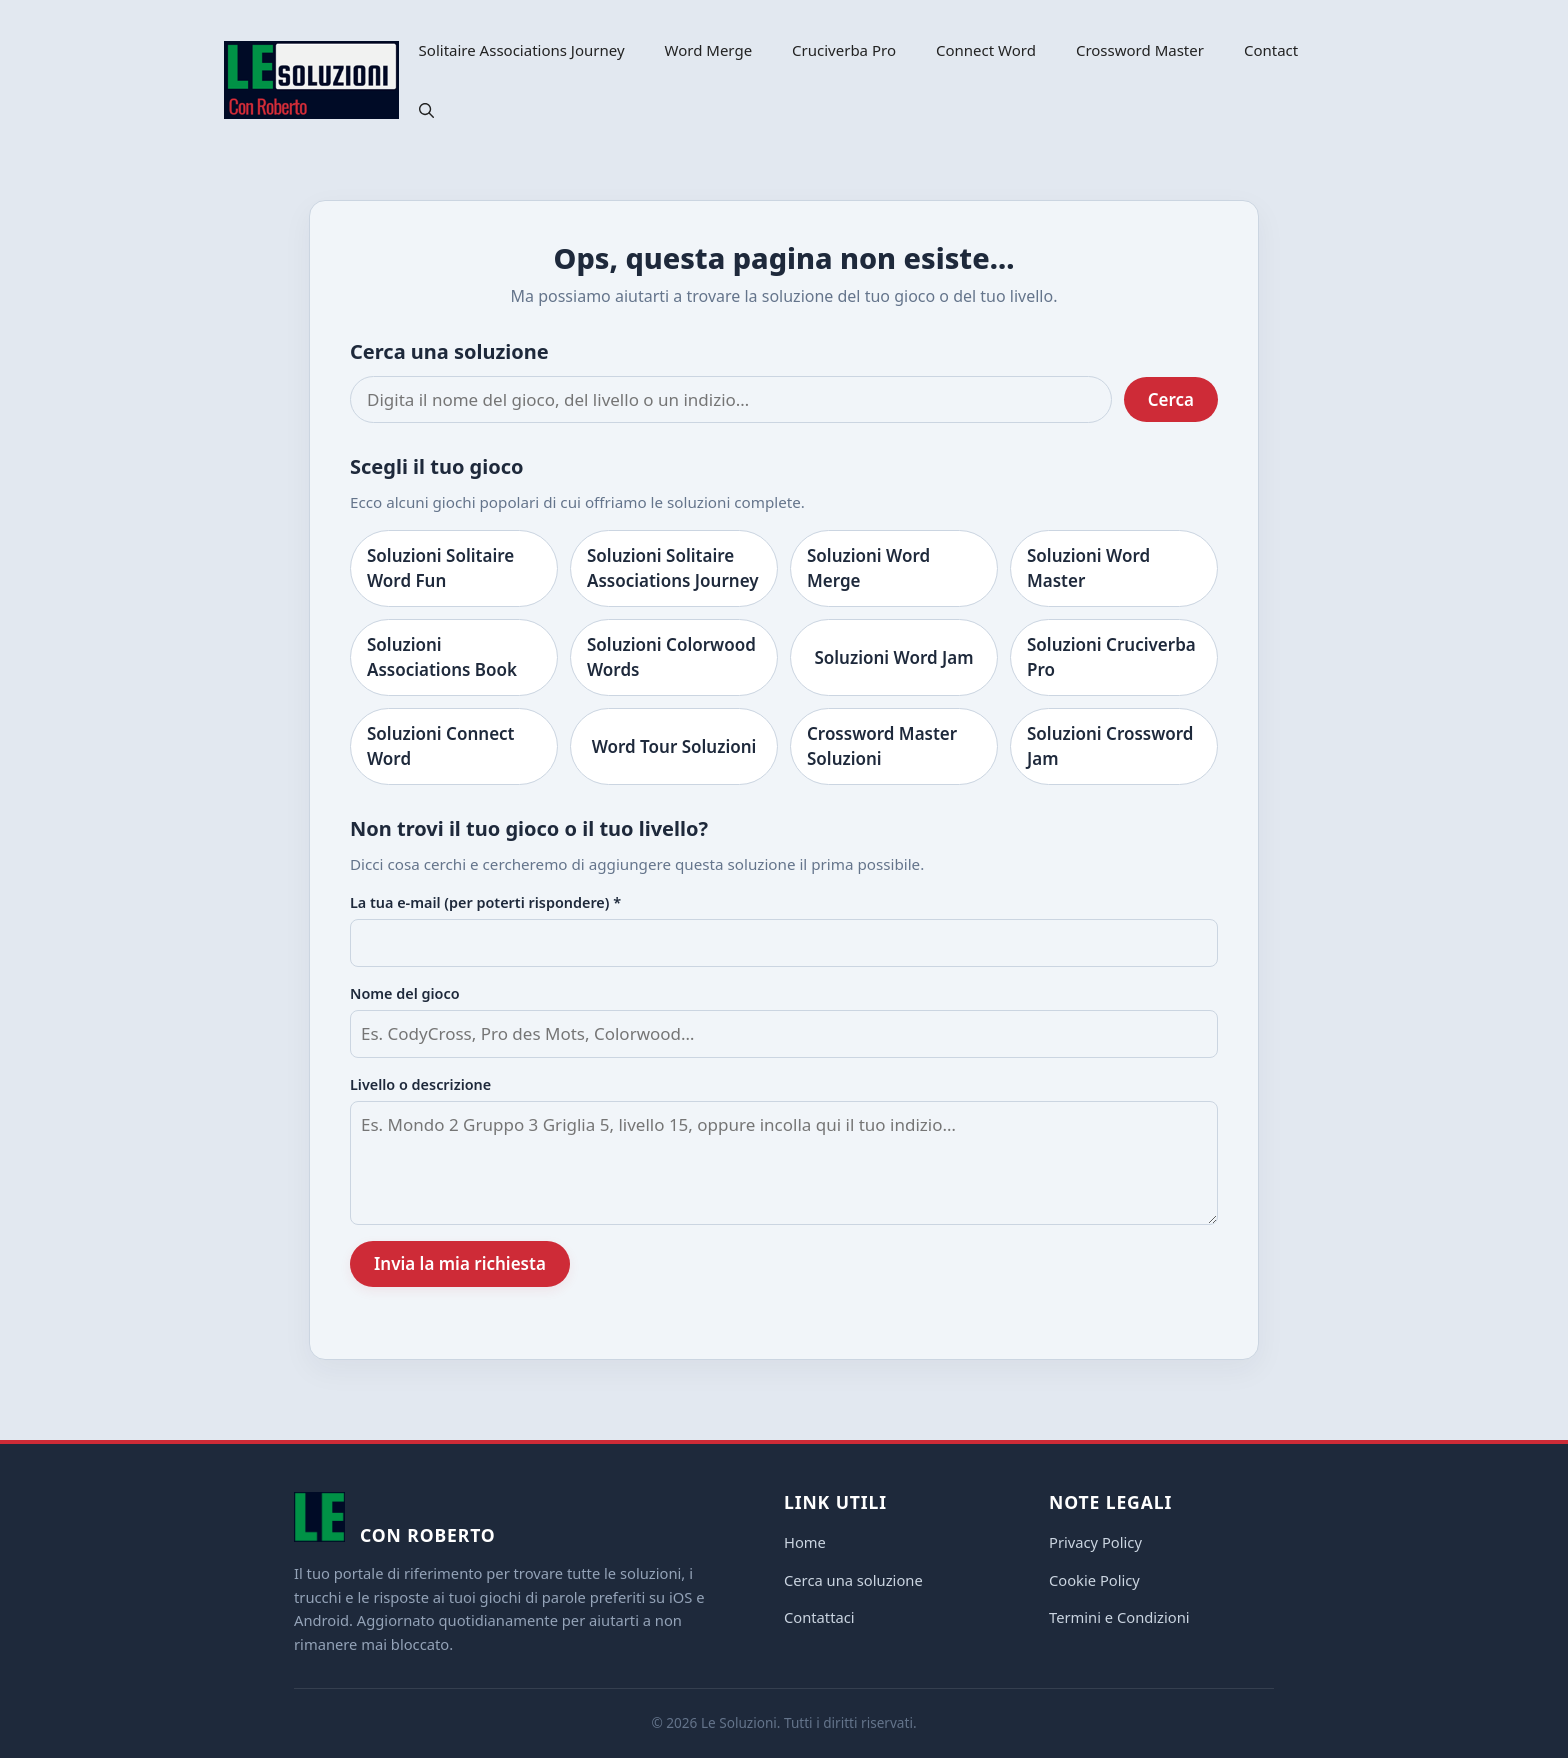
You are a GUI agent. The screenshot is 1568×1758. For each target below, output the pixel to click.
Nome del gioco (405, 993)
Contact (1271, 50)
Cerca (1171, 399)
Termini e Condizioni (1119, 1617)
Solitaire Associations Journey (522, 50)
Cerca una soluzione (853, 1580)
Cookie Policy (1094, 1580)
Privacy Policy (1095, 1542)
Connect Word (986, 50)
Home (805, 1542)
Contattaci (819, 1617)
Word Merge (709, 50)
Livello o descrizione (420, 1084)
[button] (426, 110)
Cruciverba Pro (844, 50)
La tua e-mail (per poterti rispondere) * (485, 902)
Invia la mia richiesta (460, 1263)
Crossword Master (1140, 50)
